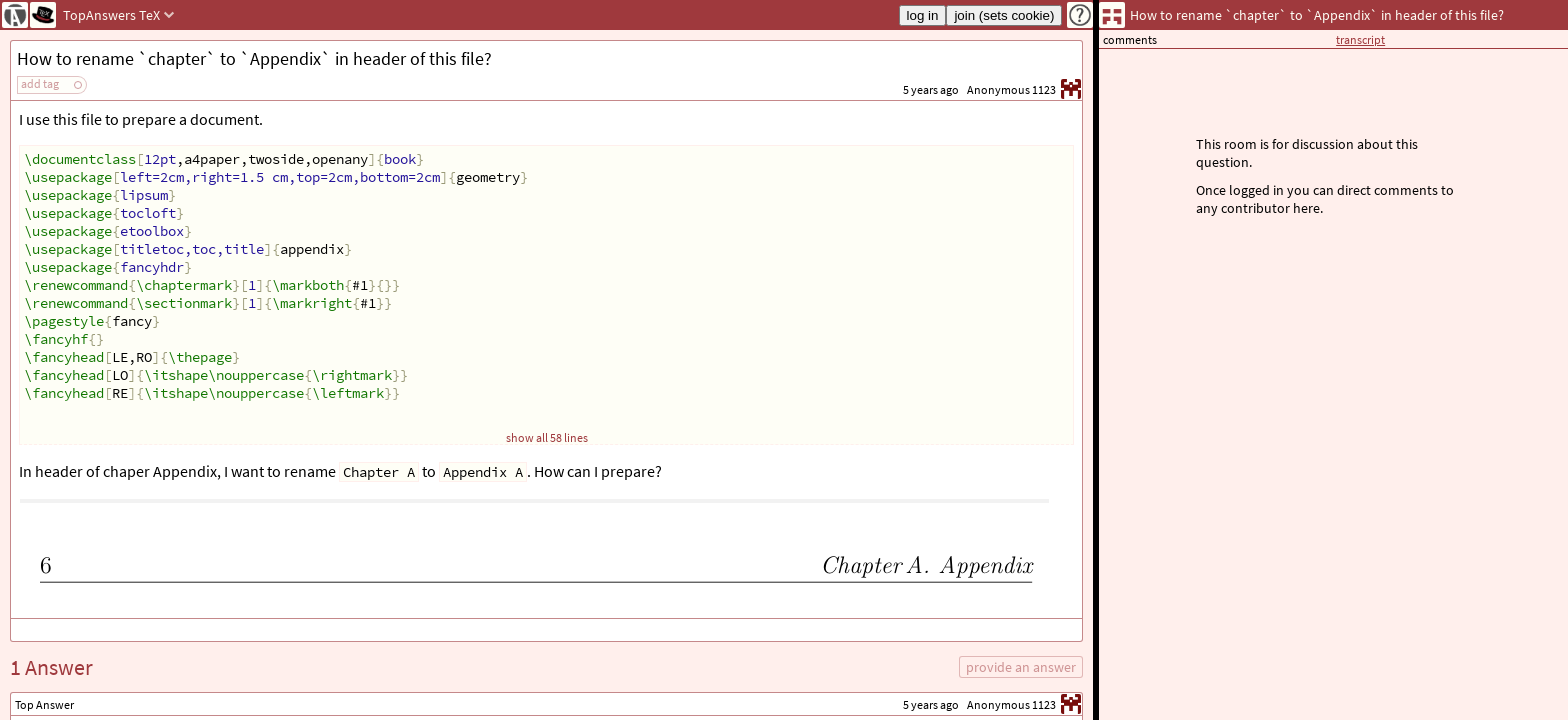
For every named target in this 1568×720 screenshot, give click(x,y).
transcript (1360, 39)
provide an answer (1021, 667)
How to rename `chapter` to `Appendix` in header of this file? (254, 58)
